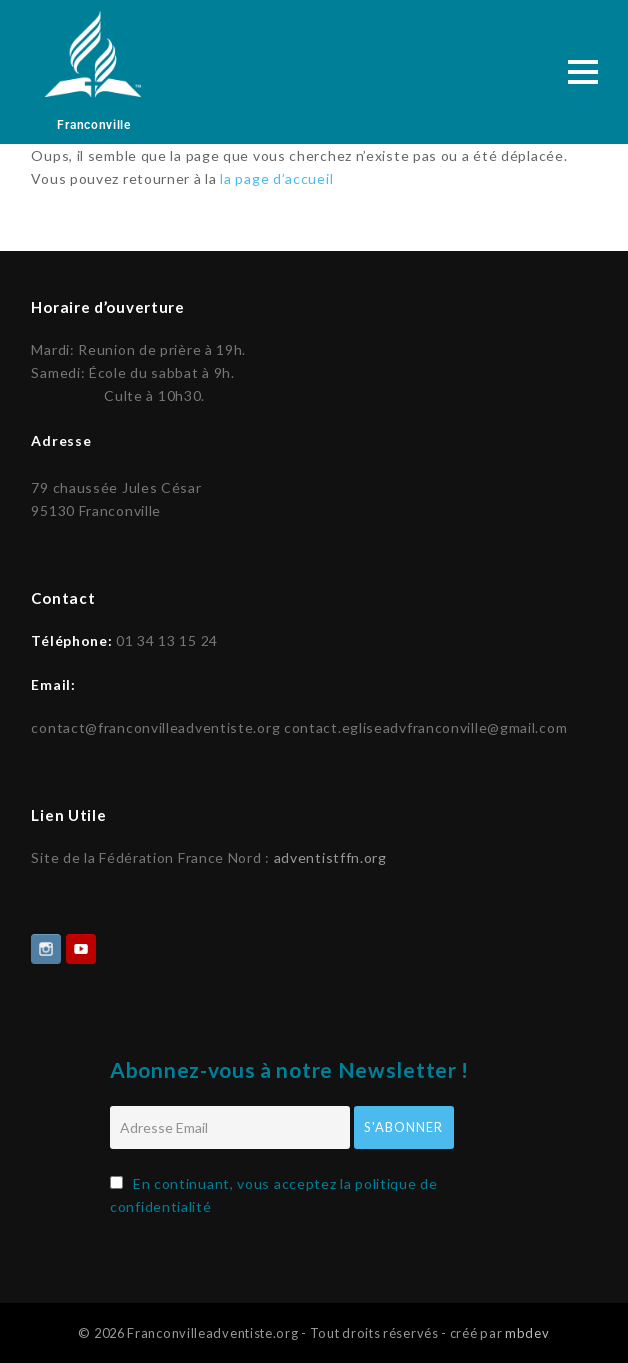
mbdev (527, 1331)
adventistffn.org (330, 855)
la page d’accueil (276, 178)
